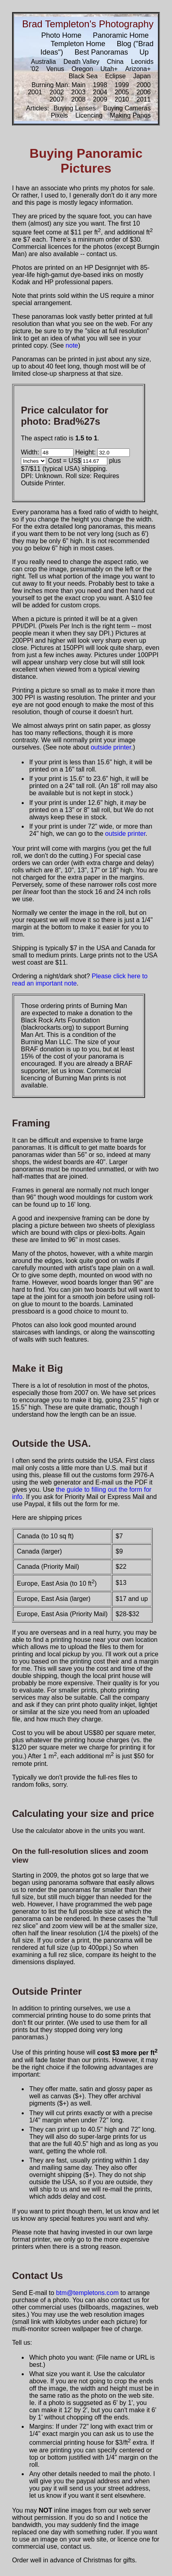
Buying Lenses (74, 108)
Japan (142, 76)
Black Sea (83, 76)
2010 (122, 99)
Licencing (89, 115)
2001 (35, 92)
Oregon (82, 68)
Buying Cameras (127, 108)
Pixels (59, 115)
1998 (100, 84)
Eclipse (115, 76)
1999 (122, 84)
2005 (122, 92)
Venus (55, 68)
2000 (143, 84)
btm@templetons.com (87, 2292)
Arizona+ (138, 68)
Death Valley (81, 61)
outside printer (111, 747)
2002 (56, 92)
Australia (43, 61)
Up (144, 52)
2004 (100, 92)
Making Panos (130, 115)
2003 (78, 92)
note (72, 345)
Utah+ (109, 68)
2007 (56, 99)
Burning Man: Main (59, 84)
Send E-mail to (34, 2292)
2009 (100, 99)
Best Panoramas (101, 52)
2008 (78, 99)
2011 (143, 99)
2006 (143, 92)
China (115, 61)
